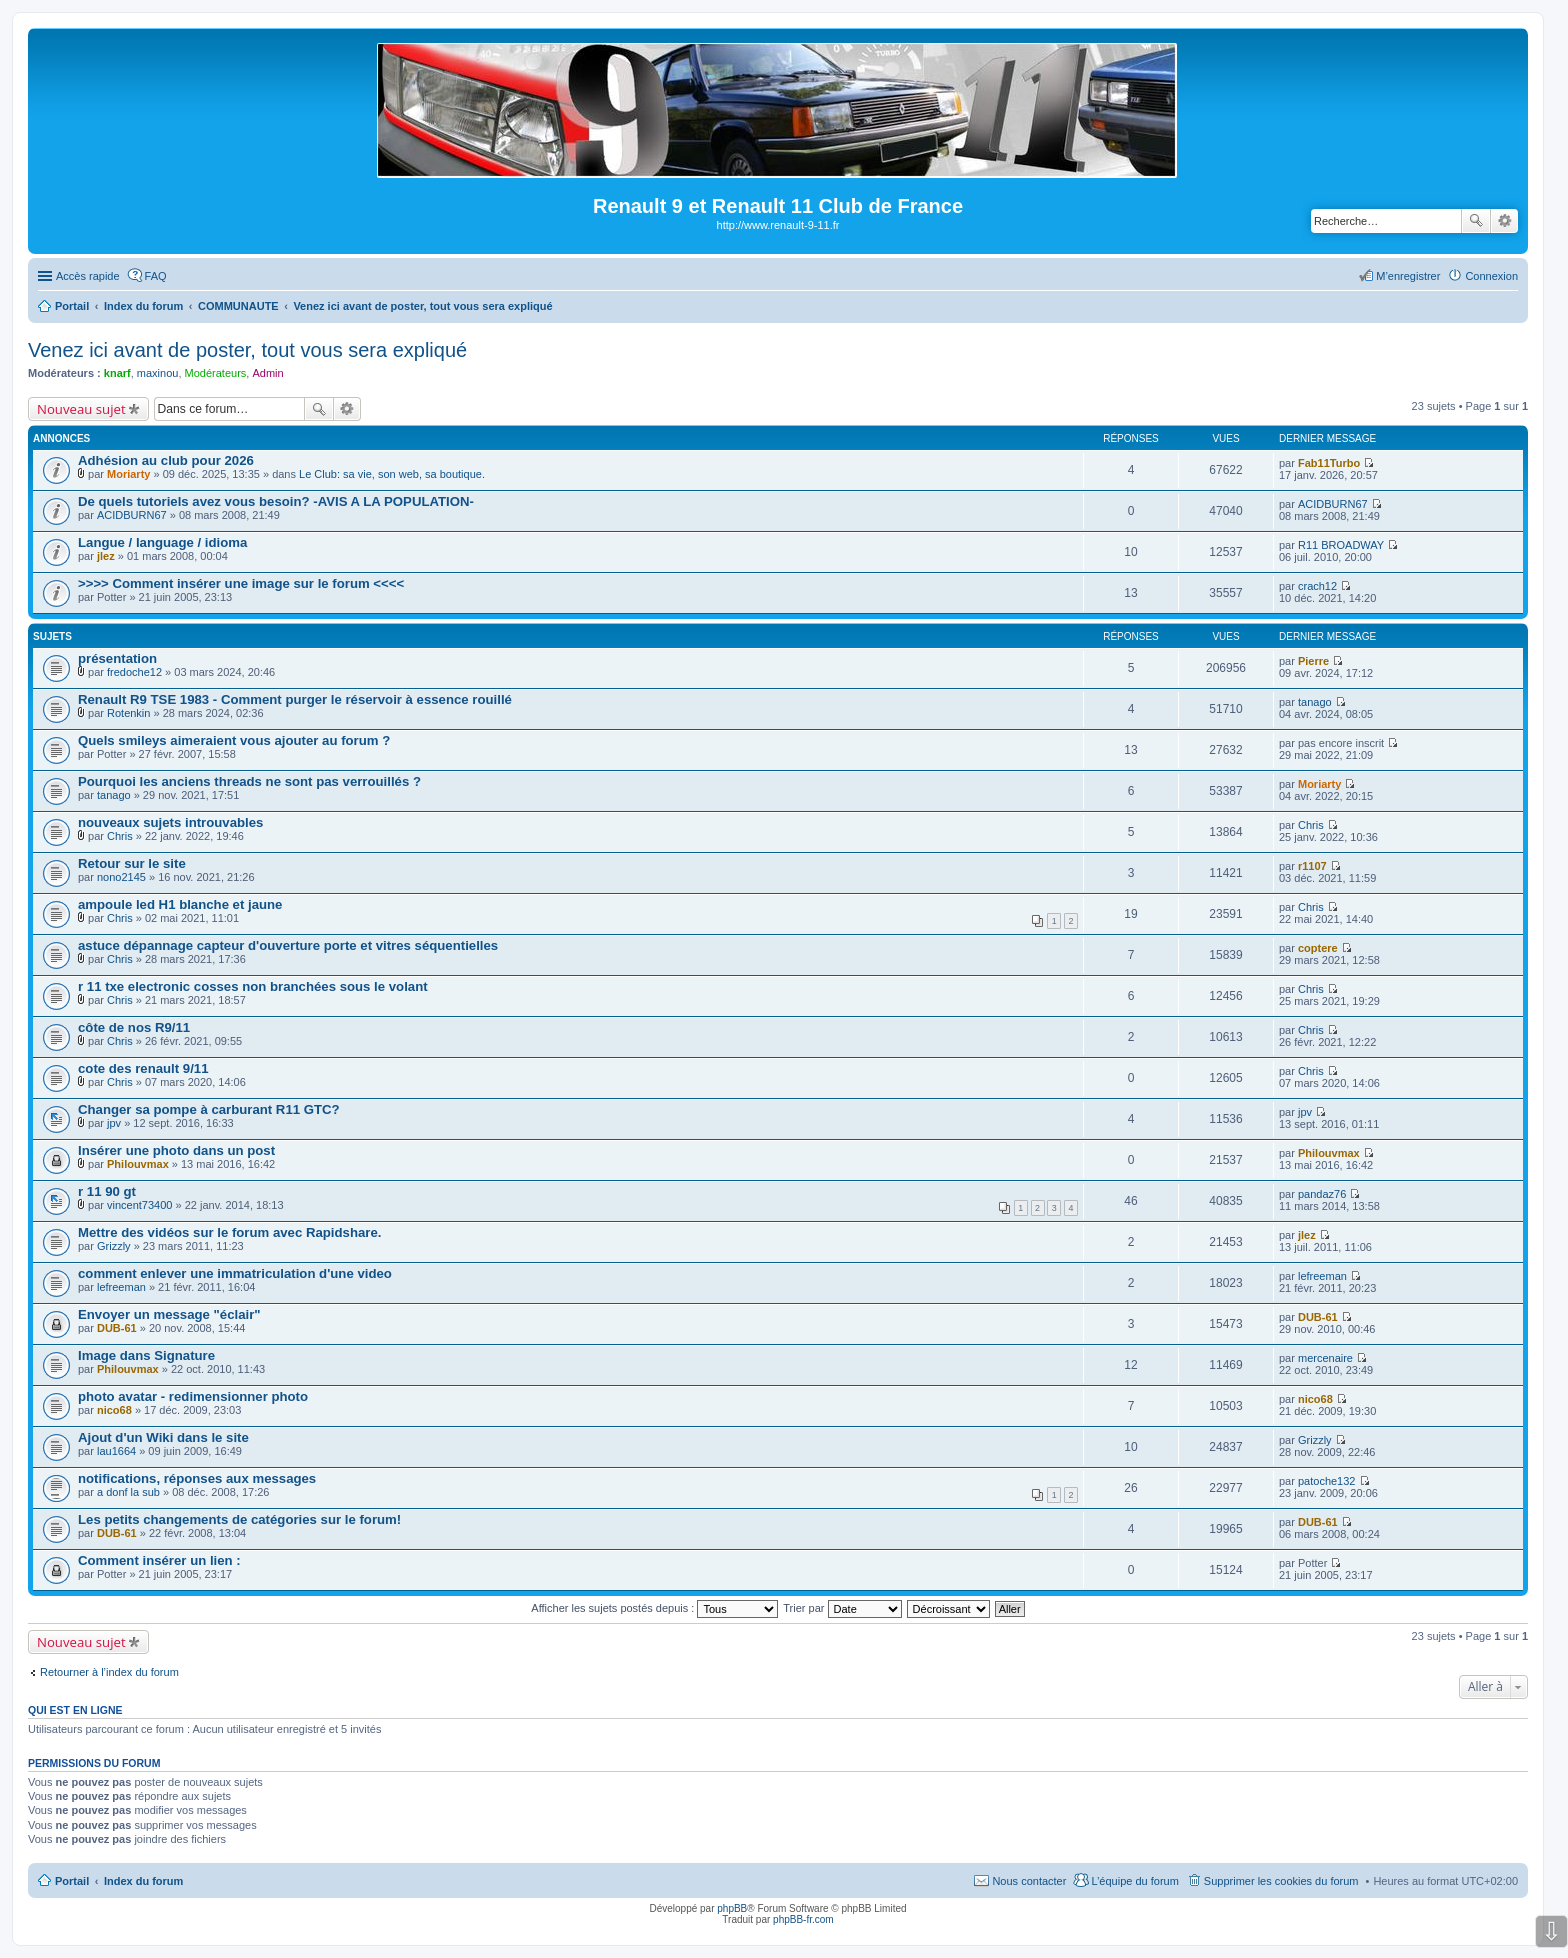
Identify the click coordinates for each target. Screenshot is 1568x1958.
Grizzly (114, 1246)
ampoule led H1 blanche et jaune (180, 904)
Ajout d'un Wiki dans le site (163, 1437)
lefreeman (121, 1287)
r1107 (1312, 866)
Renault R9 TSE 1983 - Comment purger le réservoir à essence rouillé (295, 699)
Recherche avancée (1504, 221)
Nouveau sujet (81, 409)
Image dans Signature (146, 1355)
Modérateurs (216, 373)
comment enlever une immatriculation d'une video (235, 1273)
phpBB (732, 1908)
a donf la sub (128, 1492)
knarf (117, 373)
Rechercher (1476, 221)
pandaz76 (1322, 1194)
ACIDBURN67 (132, 515)
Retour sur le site (132, 863)
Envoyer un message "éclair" (169, 1314)
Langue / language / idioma (162, 542)
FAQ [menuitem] (156, 276)
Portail (72, 306)
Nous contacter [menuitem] (1029, 1881)
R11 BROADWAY (1341, 545)
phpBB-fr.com (803, 1919)
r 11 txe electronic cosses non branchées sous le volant (253, 986)
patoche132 (1327, 1481)
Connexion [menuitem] (1491, 276)
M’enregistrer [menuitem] (1408, 276)
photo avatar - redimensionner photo (193, 1396)
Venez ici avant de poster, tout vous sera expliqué (247, 350)
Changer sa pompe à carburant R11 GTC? (209, 1109)
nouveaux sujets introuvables (170, 822)
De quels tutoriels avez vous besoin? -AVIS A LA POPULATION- (276, 501)
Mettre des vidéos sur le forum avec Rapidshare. (229, 1232)
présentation (117, 658)
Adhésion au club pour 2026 (166, 460)
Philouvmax (138, 1164)
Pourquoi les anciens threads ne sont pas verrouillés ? (249, 781)
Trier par (842, 1608)
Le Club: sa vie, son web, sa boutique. (392, 474)
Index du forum (143, 1881)
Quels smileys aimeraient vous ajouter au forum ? (234, 740)
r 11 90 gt (107, 1191)
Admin (267, 373)
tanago (1315, 702)
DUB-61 (117, 1328)
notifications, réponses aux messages (197, 1478)
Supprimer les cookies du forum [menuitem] (1281, 1881)
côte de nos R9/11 (134, 1027)
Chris (120, 836)
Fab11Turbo (1329, 463)
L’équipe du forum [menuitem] (1134, 1881)
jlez (106, 556)
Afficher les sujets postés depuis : (654, 1608)
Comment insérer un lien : (159, 1560)
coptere (1318, 948)
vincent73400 (139, 1205)
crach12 (1317, 586)
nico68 (114, 1410)
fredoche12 (134, 672)
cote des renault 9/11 (143, 1068)
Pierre (1313, 661)
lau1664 (116, 1451)
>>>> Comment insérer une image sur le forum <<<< (241, 583)
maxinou (158, 373)
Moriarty (128, 474)
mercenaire (1325, 1358)
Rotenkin (128, 713)
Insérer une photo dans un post (176, 1150)
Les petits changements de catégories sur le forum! (239, 1519)
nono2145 (121, 877)
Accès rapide (88, 276)
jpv (114, 1123)
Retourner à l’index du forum (109, 1672)
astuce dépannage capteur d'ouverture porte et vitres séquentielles (288, 945)
